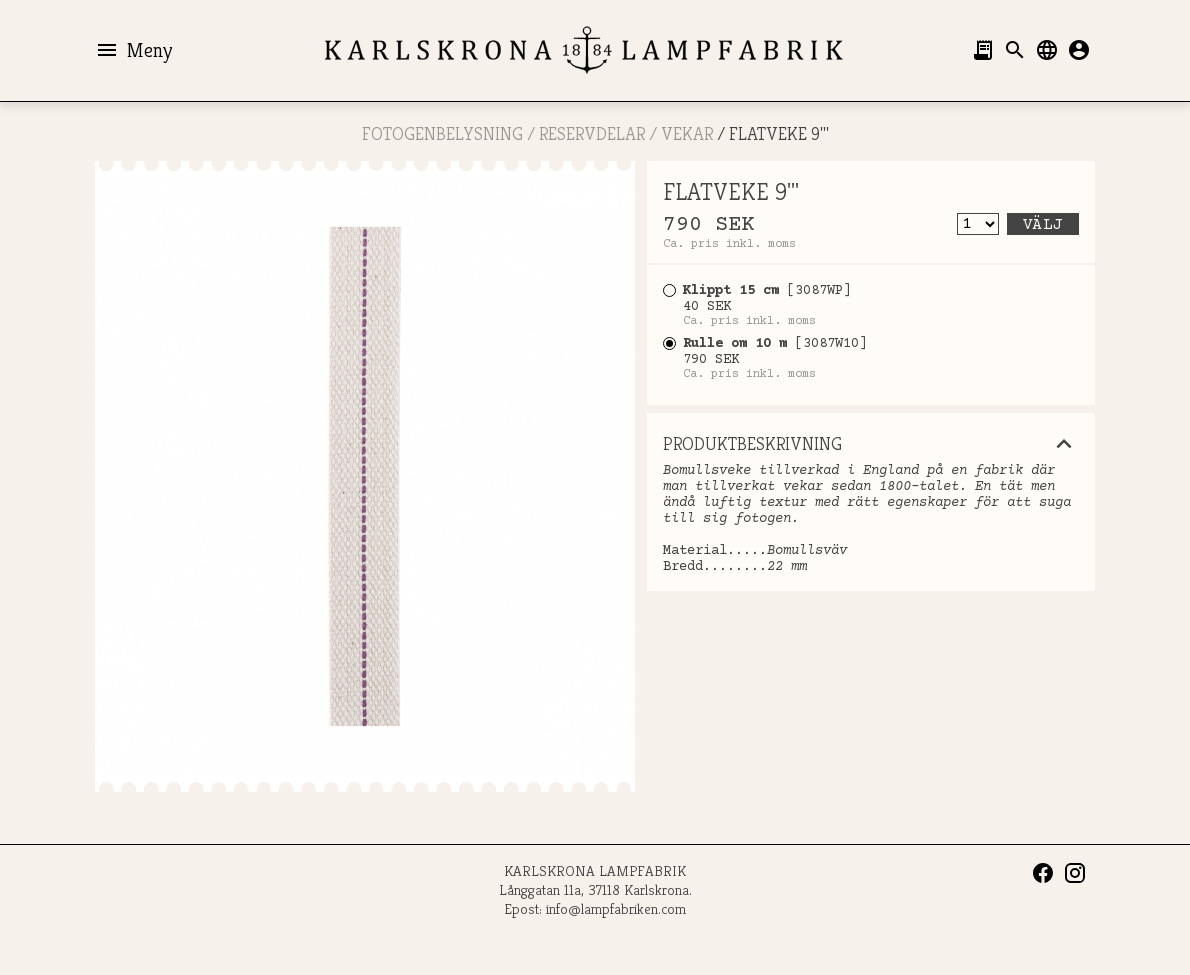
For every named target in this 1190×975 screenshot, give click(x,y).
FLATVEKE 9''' (779, 133)
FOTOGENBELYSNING (442, 133)
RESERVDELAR (592, 133)
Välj (1043, 225)
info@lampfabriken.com (616, 908)
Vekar (687, 133)
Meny (133, 50)
